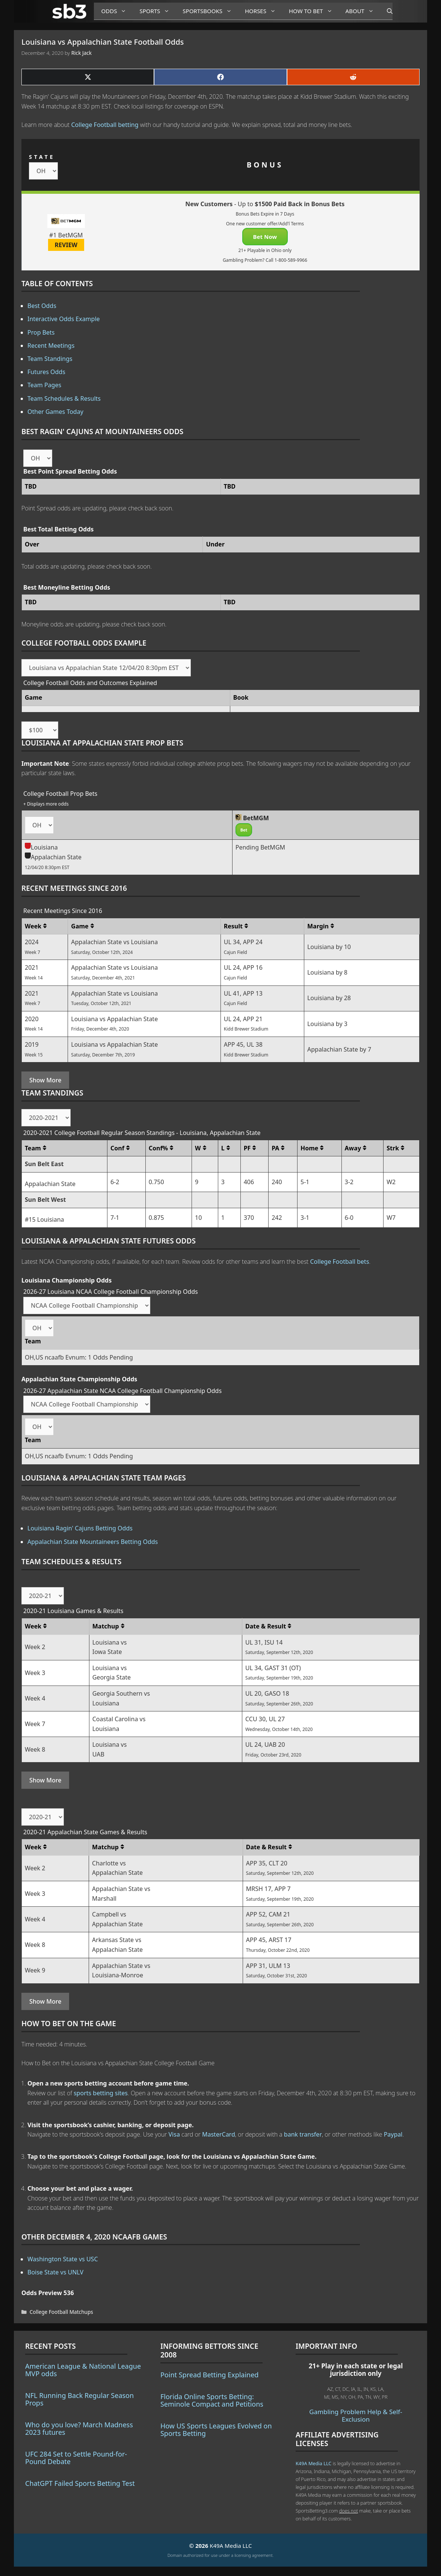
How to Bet (313, 11)
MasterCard (218, 2134)
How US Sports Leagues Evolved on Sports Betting (216, 2429)
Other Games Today (55, 411)
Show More (45, 1080)
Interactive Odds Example (63, 319)
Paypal (393, 2134)
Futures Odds (46, 372)
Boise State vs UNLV (55, 2272)
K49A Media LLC (313, 2463)
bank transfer (303, 2134)
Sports (157, 11)
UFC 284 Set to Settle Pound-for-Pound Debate (76, 2457)
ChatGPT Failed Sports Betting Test (80, 2483)
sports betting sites (101, 2093)
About (362, 11)
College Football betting (105, 125)
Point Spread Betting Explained (209, 2374)
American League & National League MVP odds (83, 2370)
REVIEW (66, 245)
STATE (42, 156)
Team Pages (44, 385)
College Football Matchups (61, 2311)
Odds (116, 11)
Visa (174, 2134)
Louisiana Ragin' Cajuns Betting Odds (80, 1528)
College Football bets (339, 1261)
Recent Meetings (50, 345)
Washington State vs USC (62, 2259)
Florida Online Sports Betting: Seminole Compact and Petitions (211, 2400)
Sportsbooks (210, 11)
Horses (263, 11)
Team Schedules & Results (64, 398)
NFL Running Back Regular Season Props (79, 2399)
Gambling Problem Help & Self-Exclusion (355, 2415)
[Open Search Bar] (386, 11)
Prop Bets (41, 332)
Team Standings (49, 359)
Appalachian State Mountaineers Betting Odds (92, 1542)
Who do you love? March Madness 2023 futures (79, 2428)
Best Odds (41, 306)
